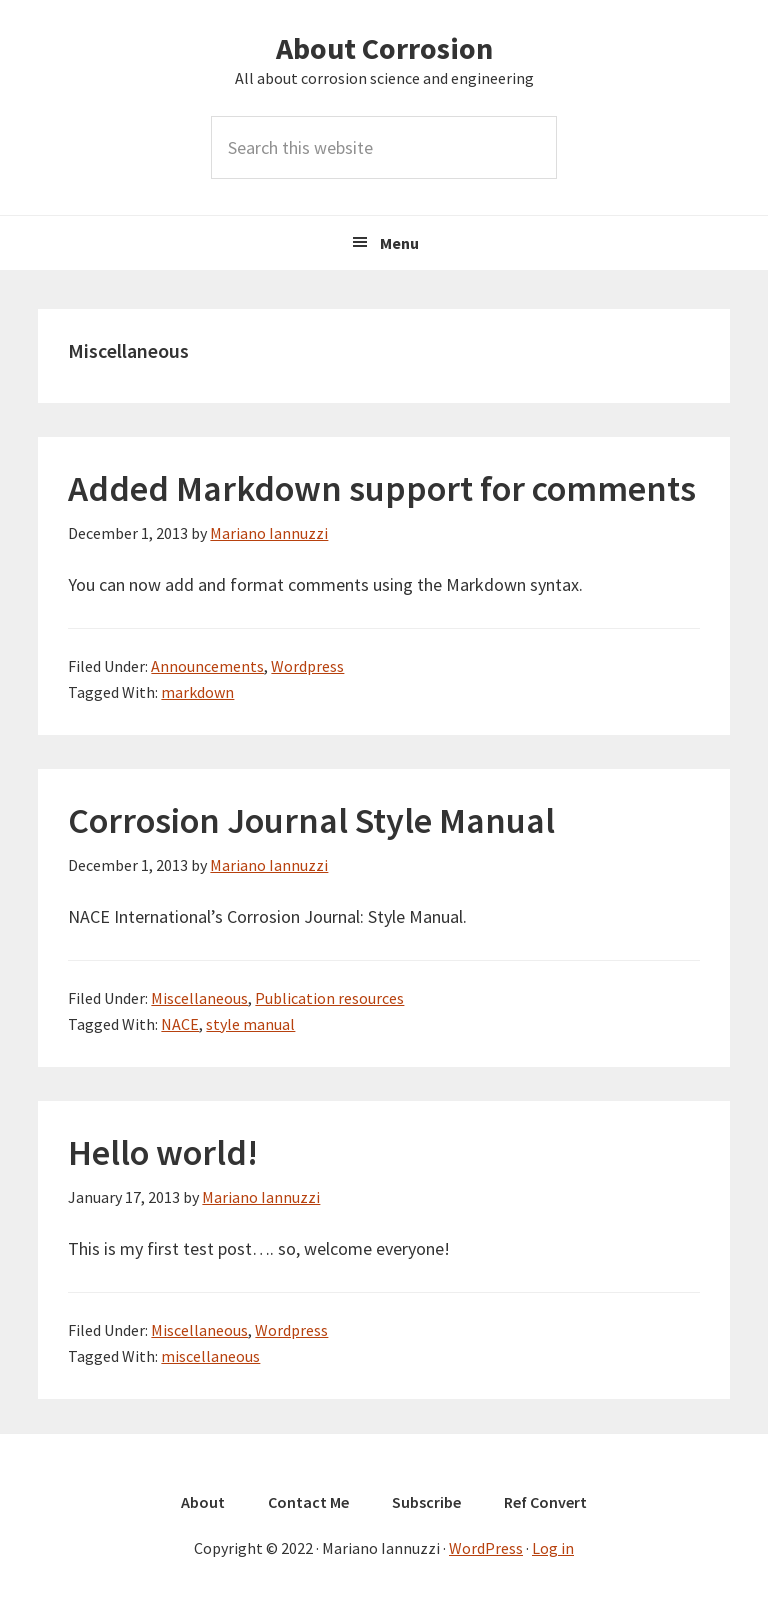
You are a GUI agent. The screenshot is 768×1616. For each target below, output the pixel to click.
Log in (553, 1548)
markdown (197, 692)
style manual (250, 1024)
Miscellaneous (199, 998)
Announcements (207, 666)
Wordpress (307, 666)
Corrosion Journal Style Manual (311, 820)
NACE (180, 1024)
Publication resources (329, 998)
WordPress (486, 1548)
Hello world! (163, 1152)
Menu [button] (399, 243)
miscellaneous (210, 1356)
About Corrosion (384, 48)
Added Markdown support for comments (382, 488)
